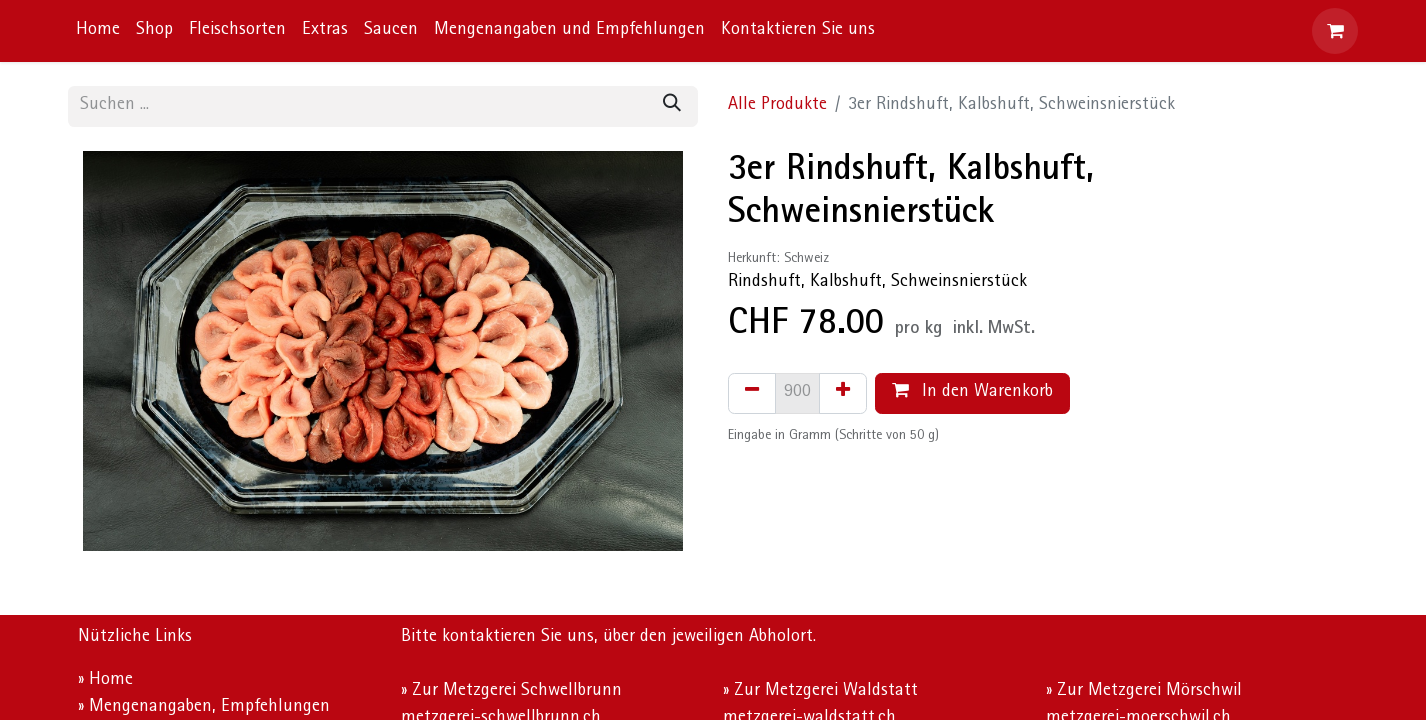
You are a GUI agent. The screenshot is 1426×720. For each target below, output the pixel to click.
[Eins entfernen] (752, 393)
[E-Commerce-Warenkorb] (1335, 31)
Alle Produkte (777, 106)
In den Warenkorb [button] (972, 391)
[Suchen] (672, 106)
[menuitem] (98, 31)
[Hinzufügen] (843, 393)
